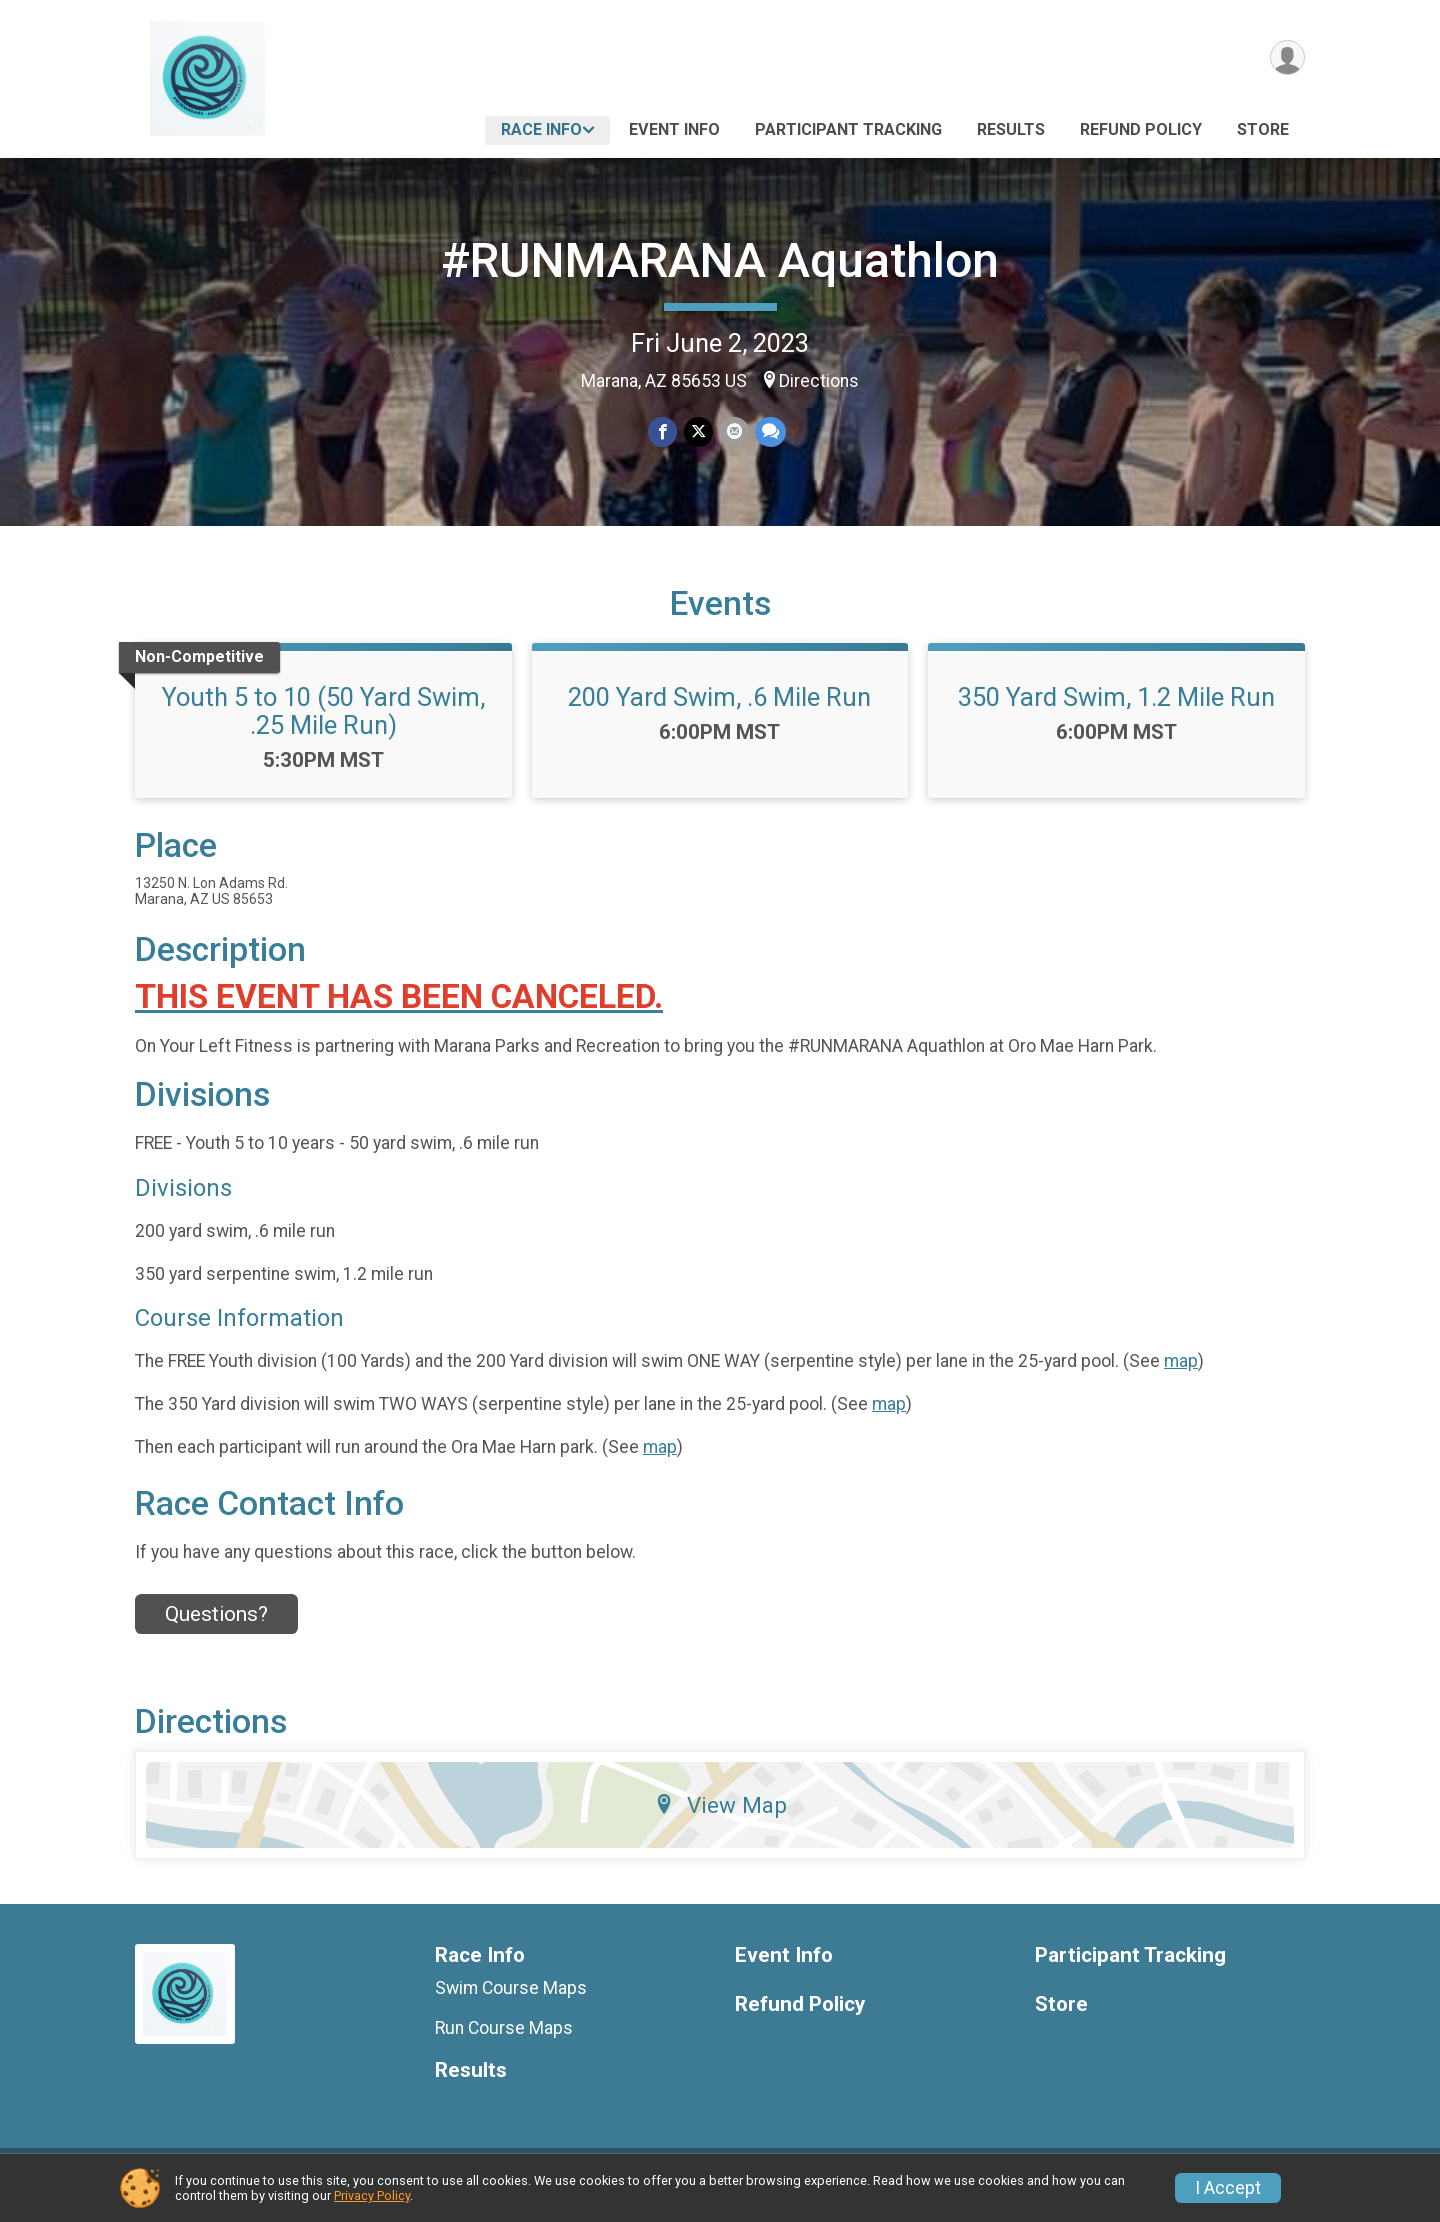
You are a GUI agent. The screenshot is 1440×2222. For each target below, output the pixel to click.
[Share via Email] (733, 432)
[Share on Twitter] (698, 432)
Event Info (674, 129)
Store (1263, 129)
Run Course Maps (504, 2041)
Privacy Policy (372, 2195)
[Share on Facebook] (663, 432)
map (1181, 1373)
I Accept (1228, 2188)
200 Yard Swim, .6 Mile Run (719, 709)
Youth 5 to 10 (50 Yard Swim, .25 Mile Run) (323, 723)
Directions (819, 381)
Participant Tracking (848, 129)
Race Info (541, 129)
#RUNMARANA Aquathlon (720, 260)
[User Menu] (1286, 58)
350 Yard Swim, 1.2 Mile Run (1116, 709)
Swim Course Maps (511, 2000)
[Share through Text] (769, 432)
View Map (720, 1818)
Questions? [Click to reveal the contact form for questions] (216, 1626)
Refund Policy (1141, 129)
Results (1011, 129)
